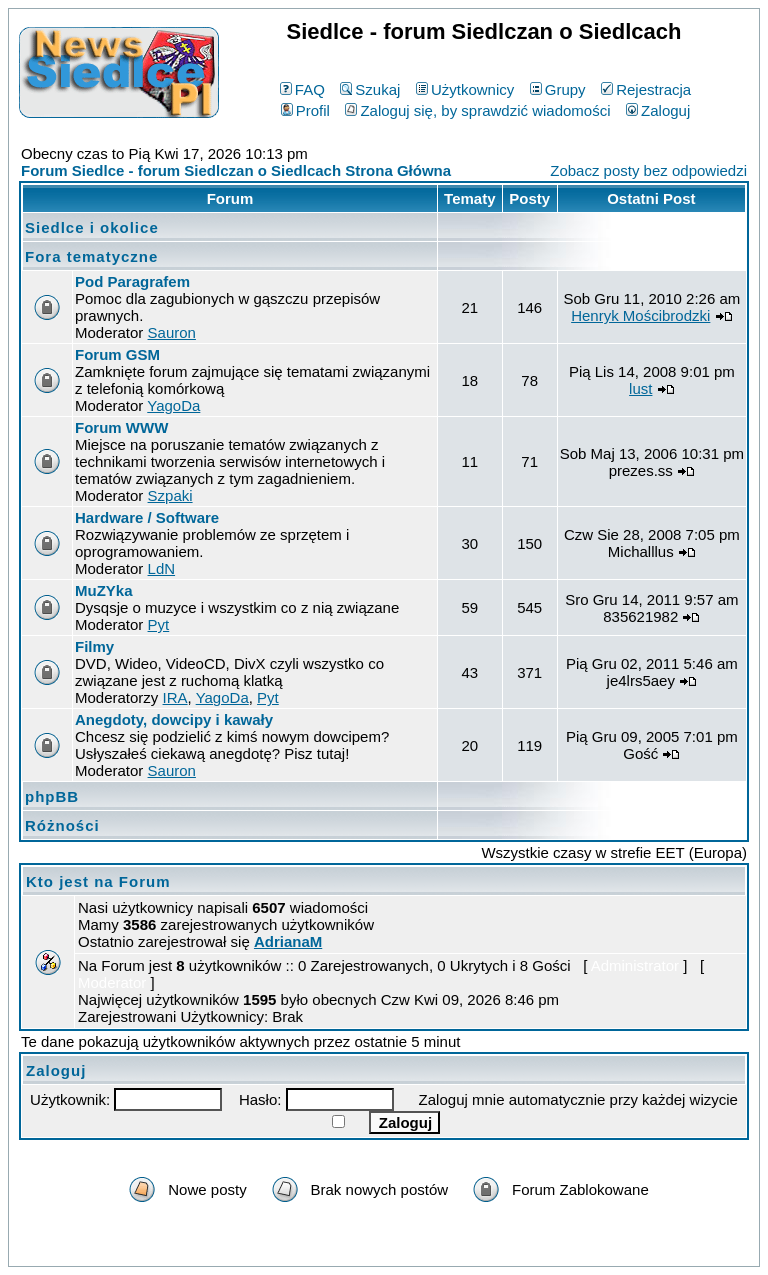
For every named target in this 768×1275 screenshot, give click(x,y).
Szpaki (170, 495)
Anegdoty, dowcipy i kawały (174, 719)
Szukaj (370, 89)
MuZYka (104, 590)
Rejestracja (646, 89)
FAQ (302, 89)
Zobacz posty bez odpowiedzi (648, 170)
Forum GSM (117, 354)
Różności (62, 825)
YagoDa (173, 405)
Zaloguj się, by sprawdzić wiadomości (477, 110)
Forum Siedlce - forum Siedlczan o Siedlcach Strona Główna (236, 170)
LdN (162, 568)
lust (640, 388)
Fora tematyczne (91, 256)
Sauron (172, 332)
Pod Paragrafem (132, 281)
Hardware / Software (147, 517)
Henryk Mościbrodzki (640, 315)
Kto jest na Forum (98, 881)
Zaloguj (658, 110)
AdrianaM (288, 941)
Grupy (558, 89)
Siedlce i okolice (92, 227)
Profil (305, 110)
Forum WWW (121, 427)
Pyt (159, 624)
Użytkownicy (465, 89)
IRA (175, 697)
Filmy (94, 646)
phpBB (52, 796)
